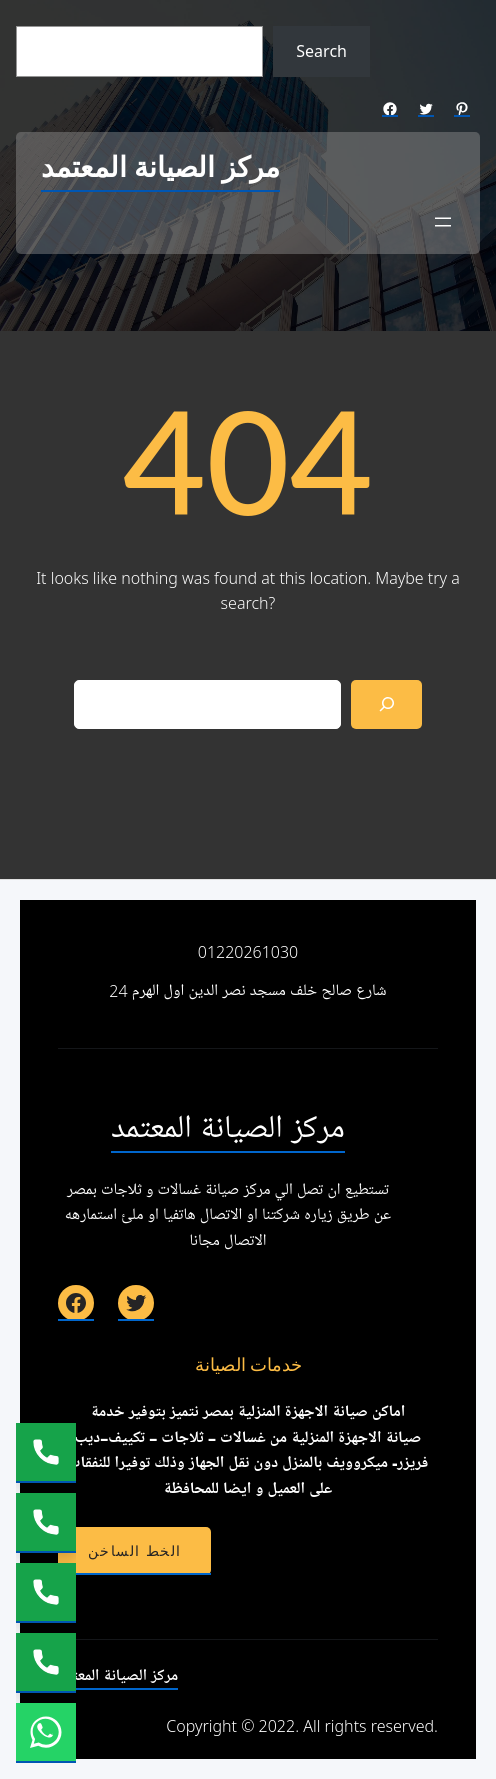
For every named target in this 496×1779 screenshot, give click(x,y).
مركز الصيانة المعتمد (160, 168)
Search (321, 51)
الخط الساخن (134, 1551)
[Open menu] (443, 222)
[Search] (386, 704)
